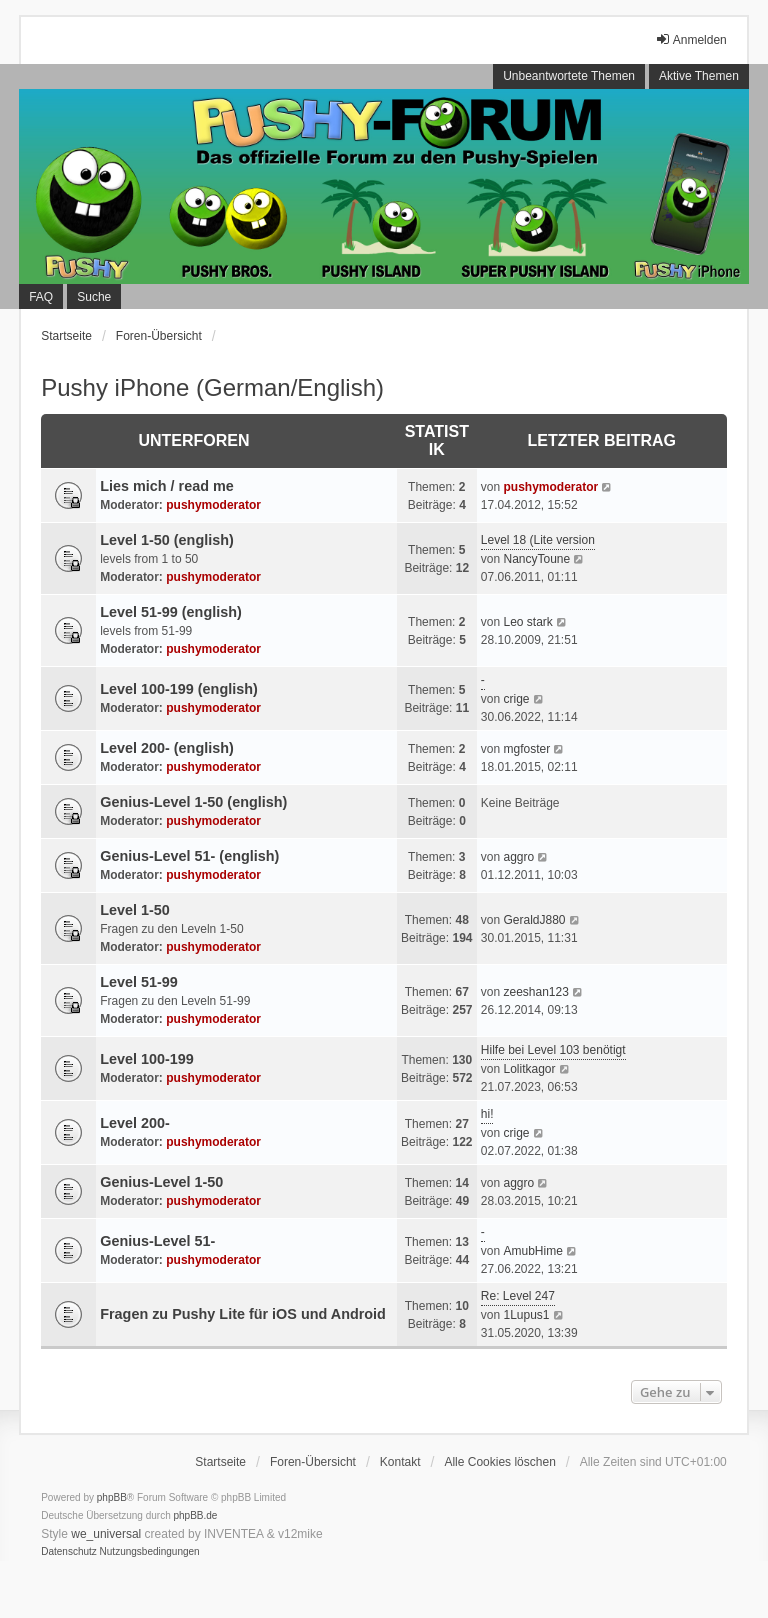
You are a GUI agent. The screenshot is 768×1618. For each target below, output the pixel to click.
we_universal (106, 1534)
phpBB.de (196, 1515)
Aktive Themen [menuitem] (699, 76)
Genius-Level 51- (157, 1241)
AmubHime (532, 1251)
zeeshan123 (535, 992)
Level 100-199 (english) (179, 689)
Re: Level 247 (518, 1296)
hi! (487, 1114)
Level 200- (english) (167, 748)
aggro (518, 857)
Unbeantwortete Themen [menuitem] (569, 76)
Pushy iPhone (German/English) (212, 387)
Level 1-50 (135, 910)
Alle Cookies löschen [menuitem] (499, 1462)
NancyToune (536, 559)
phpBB (112, 1497)
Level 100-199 (147, 1059)
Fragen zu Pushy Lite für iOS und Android (243, 1314)
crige (516, 699)
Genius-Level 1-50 (161, 1182)
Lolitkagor (529, 1069)
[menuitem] (69, 1552)
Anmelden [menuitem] (691, 39)
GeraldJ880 (534, 920)
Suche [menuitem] (94, 297)
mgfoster (526, 749)
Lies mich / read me (167, 486)
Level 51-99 (139, 982)
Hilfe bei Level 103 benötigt (553, 1050)
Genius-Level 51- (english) (189, 856)
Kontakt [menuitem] (400, 1462)
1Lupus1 (526, 1315)
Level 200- (135, 1123)
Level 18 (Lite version (538, 540)
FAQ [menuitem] (41, 297)
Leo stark (527, 622)
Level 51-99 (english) (171, 612)
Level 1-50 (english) (167, 540)
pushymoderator (213, 505)
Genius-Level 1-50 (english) (193, 802)
